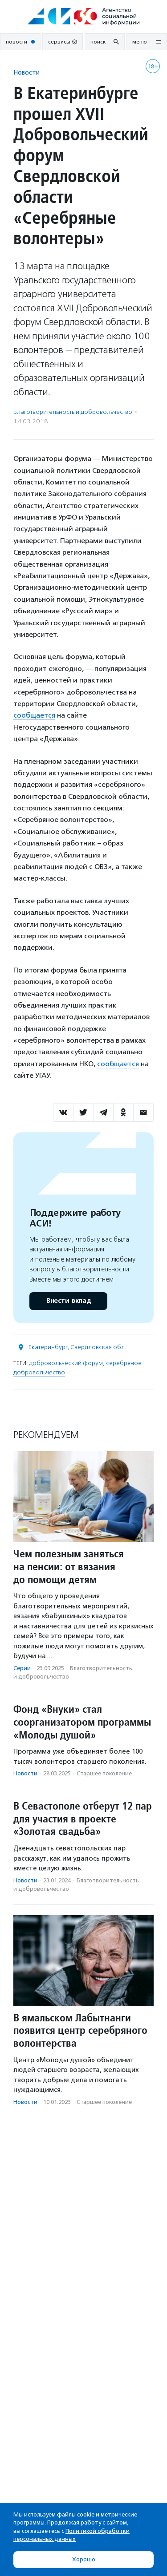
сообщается (34, 715)
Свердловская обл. (98, 1347)
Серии (22, 1668)
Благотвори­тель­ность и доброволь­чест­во (72, 412)
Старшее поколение (104, 1773)
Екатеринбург (48, 1347)
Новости (26, 72)
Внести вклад (68, 1301)
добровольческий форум (66, 1363)
